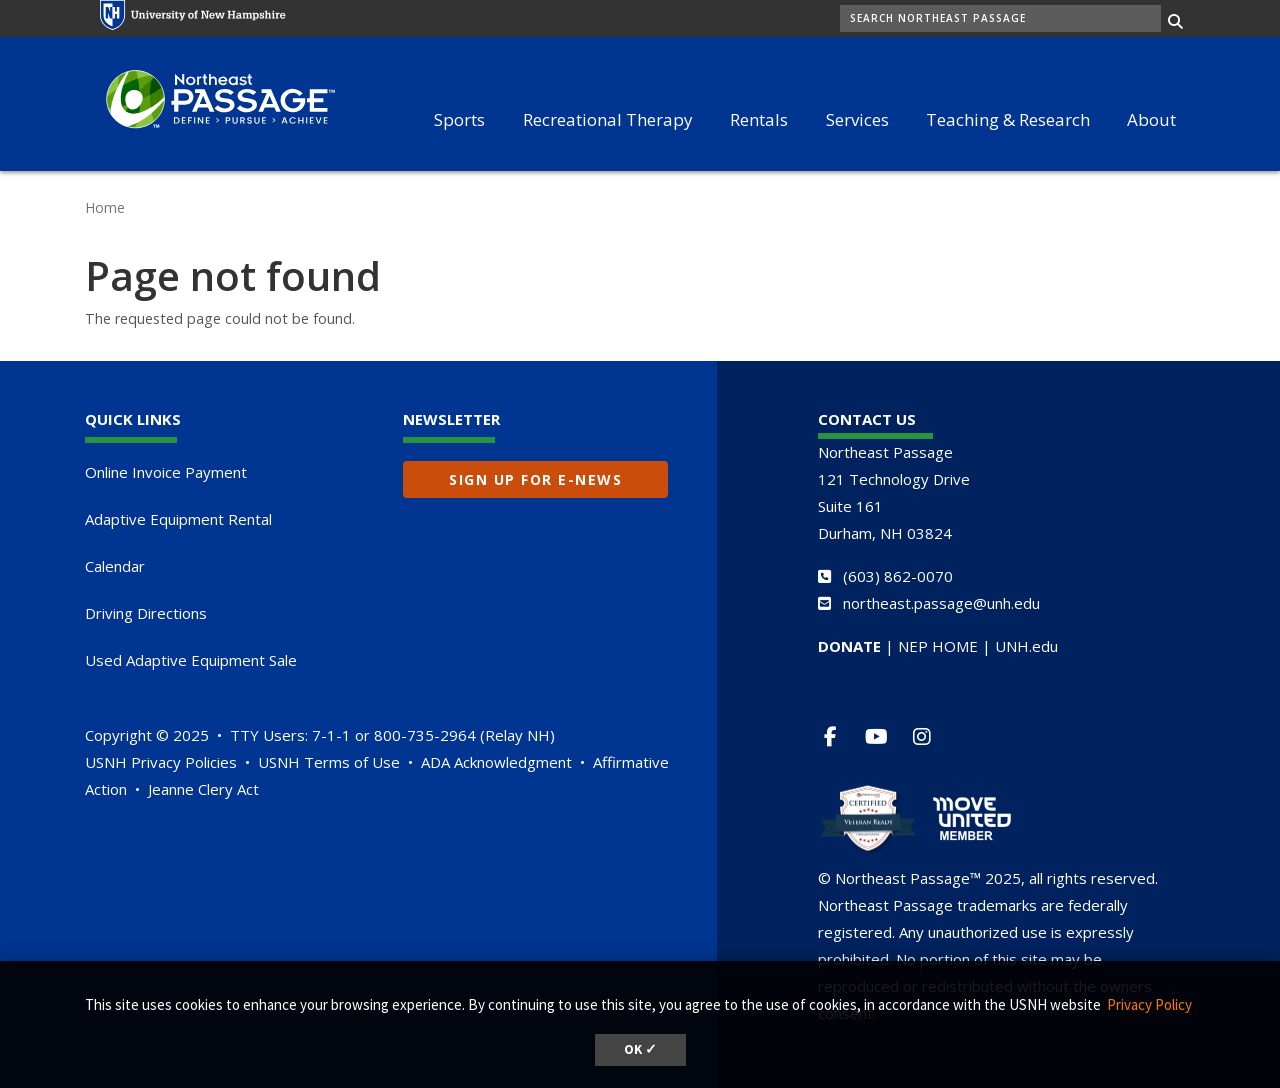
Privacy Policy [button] (1149, 1004)
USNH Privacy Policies (161, 762)
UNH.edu (1026, 646)
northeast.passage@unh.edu (941, 603)
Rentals (759, 119)
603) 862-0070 (900, 576)
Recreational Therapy (608, 119)
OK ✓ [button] (640, 1049)
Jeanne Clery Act (203, 789)
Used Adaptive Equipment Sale (191, 660)
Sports (459, 119)
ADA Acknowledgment (496, 762)
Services (857, 119)
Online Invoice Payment (166, 472)
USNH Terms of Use (329, 762)
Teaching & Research (1008, 119)
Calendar (115, 566)
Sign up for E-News (535, 479)
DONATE (849, 646)
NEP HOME (938, 646)
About (1151, 119)
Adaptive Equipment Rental (178, 519)
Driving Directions (146, 613)
